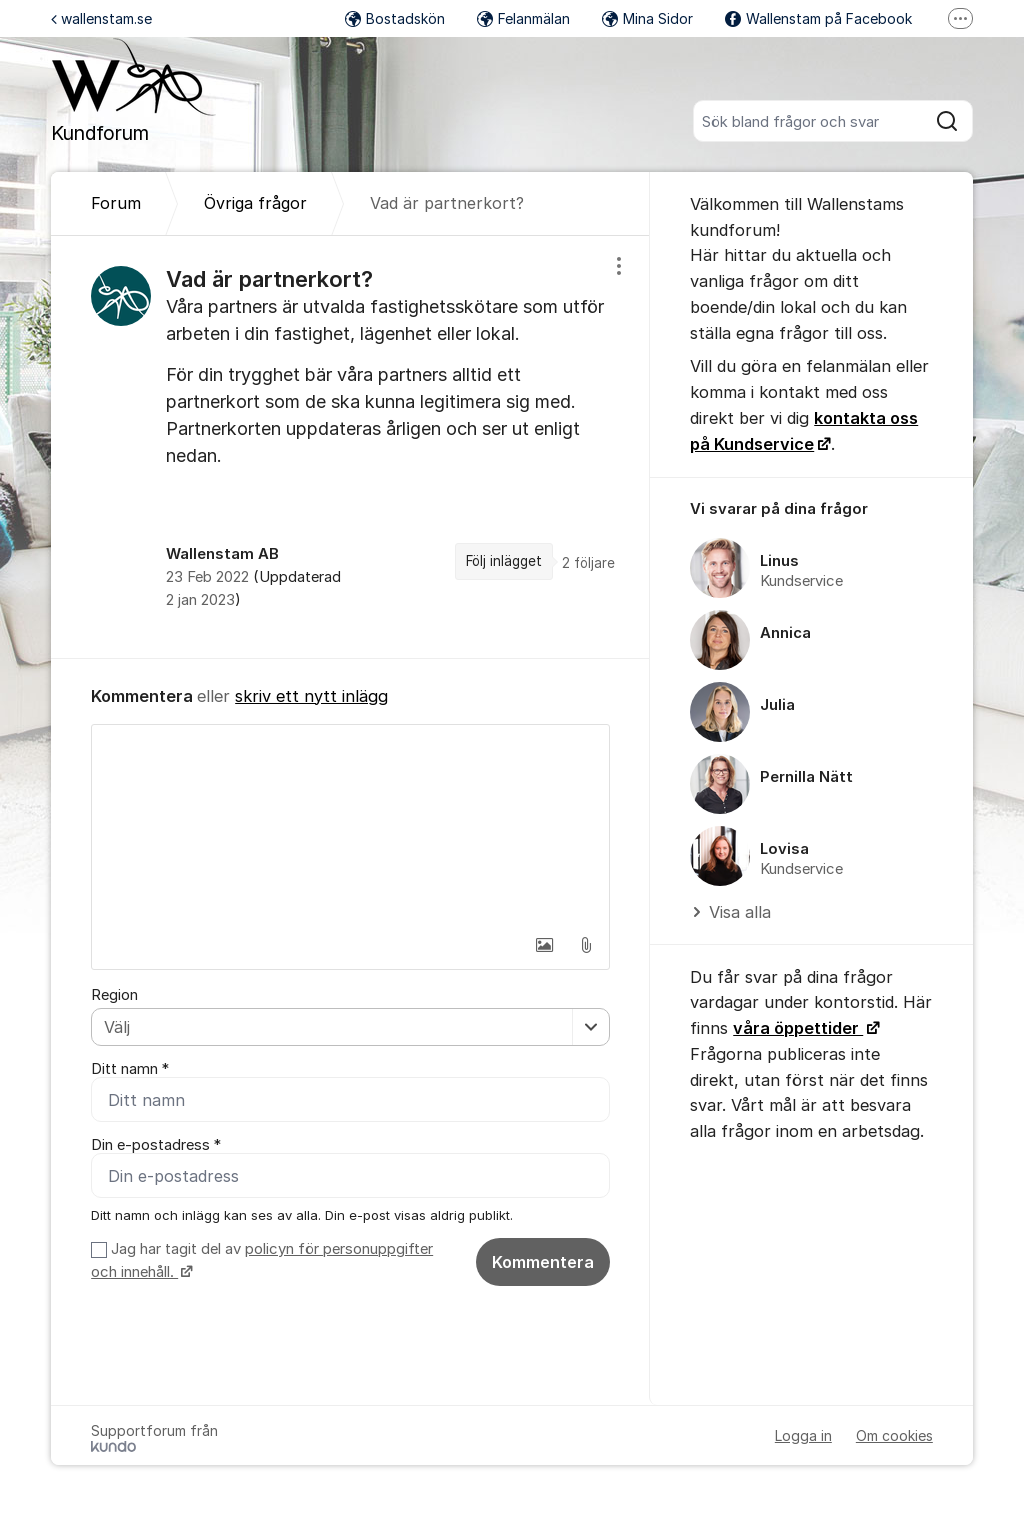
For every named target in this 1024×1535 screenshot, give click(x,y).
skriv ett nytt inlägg (311, 696)
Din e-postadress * (156, 1145)
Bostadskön (395, 18)
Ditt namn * (130, 1069)
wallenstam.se (101, 18)
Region (114, 995)
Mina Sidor (647, 18)
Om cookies (894, 1435)
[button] (544, 945)
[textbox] (350, 825)
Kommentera (543, 1262)
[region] (350, 447)
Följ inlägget (504, 561)
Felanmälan (523, 18)
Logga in (803, 1435)
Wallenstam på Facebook (818, 18)
